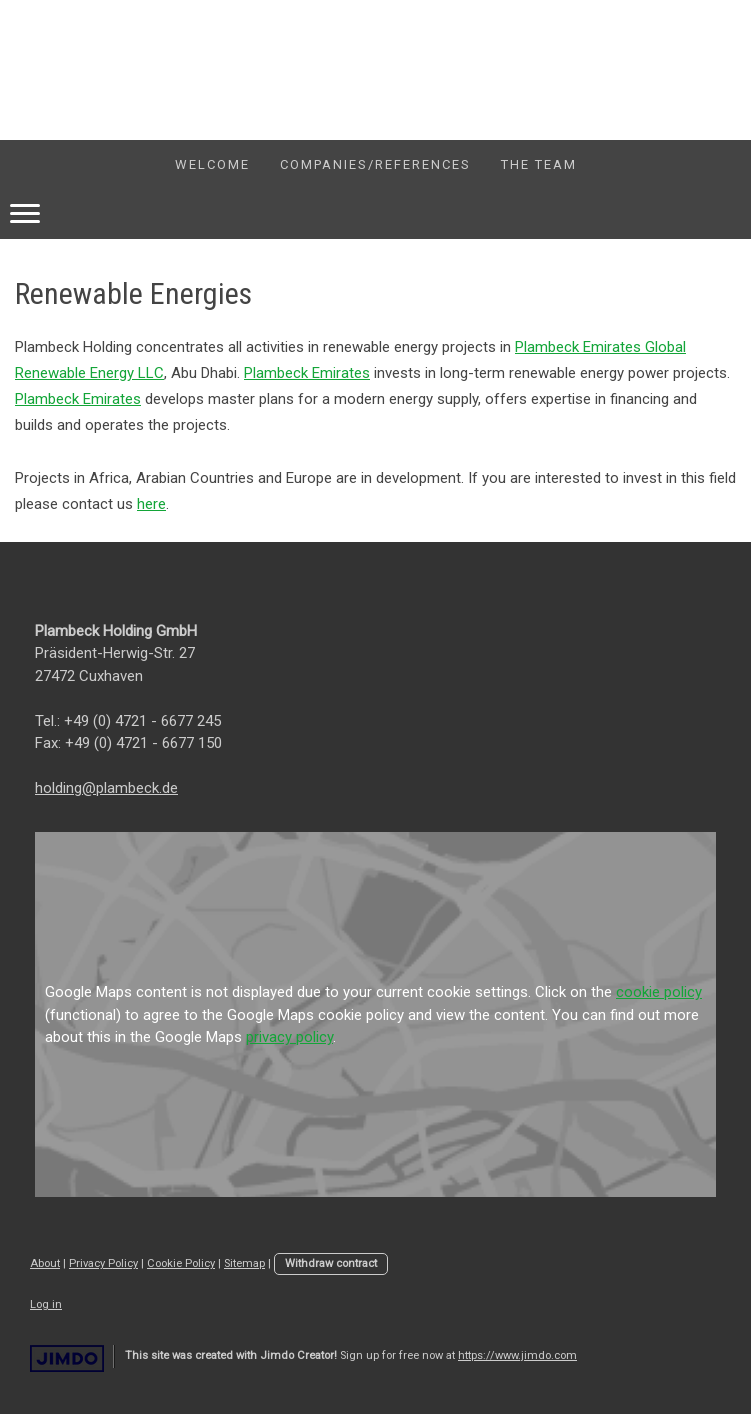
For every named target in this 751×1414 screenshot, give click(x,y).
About (45, 1263)
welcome (212, 164)
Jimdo (67, 1358)
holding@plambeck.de (106, 788)
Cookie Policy (181, 1263)
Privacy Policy (103, 1263)
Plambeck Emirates (307, 373)
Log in (46, 1304)
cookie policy (659, 992)
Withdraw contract (331, 1263)
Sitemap (244, 1263)
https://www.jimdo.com (517, 1355)
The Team (539, 164)
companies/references (375, 164)
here (151, 504)
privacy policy (289, 1037)
